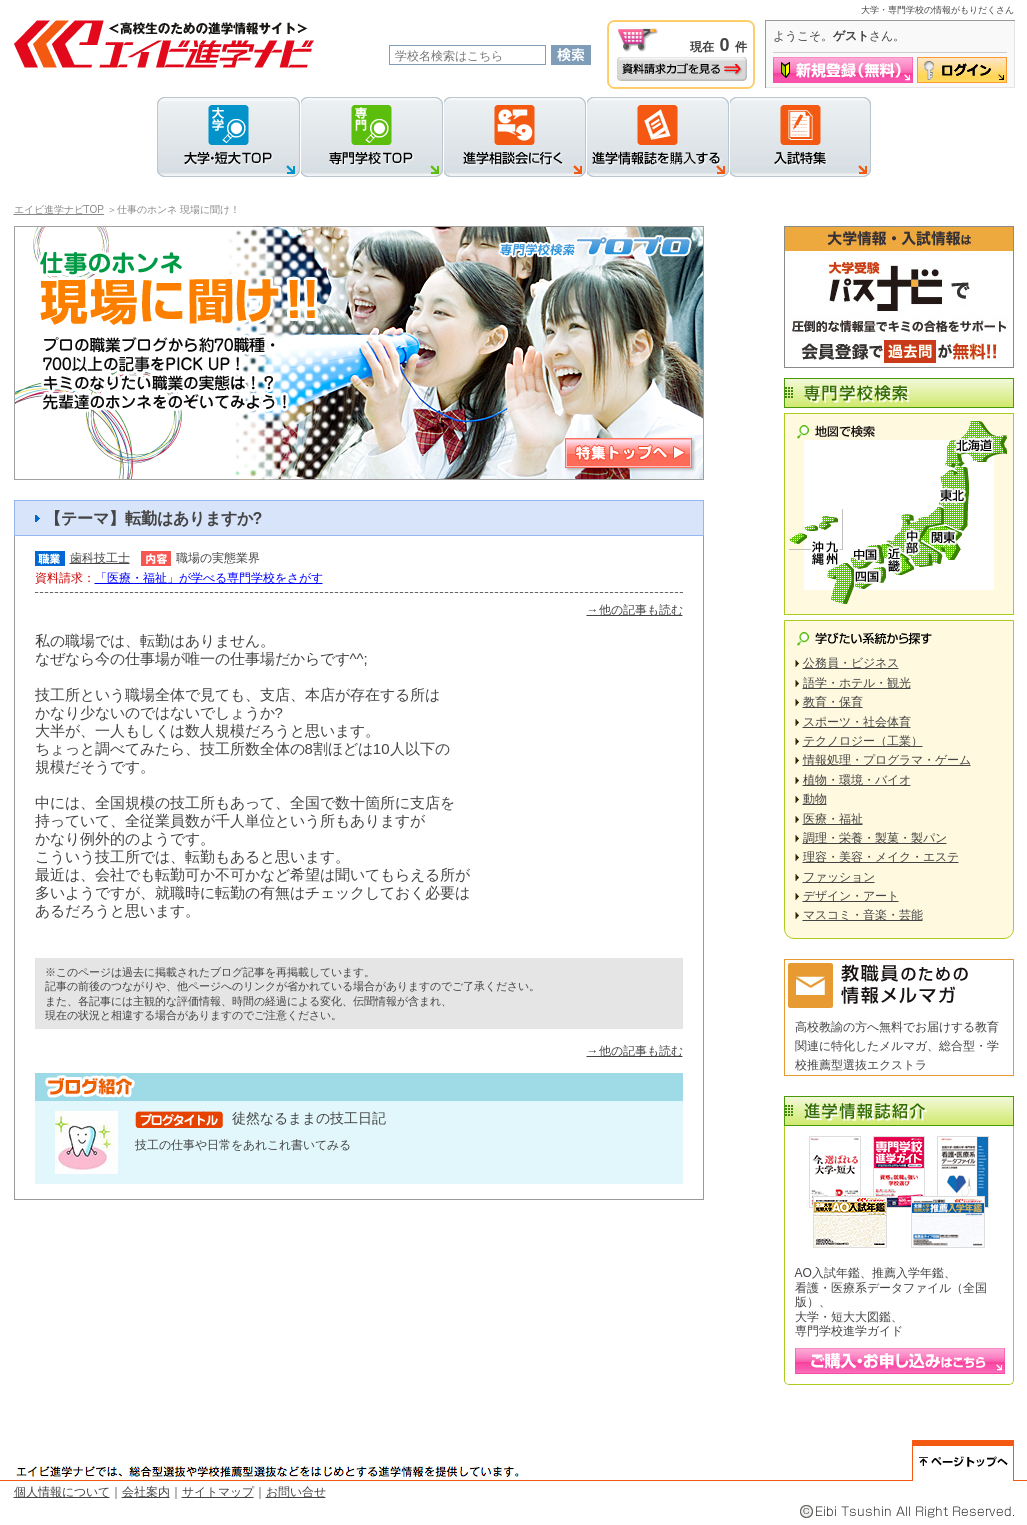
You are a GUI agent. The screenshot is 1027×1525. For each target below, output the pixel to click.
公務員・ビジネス (851, 663)
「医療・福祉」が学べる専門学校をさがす (209, 578)
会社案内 (146, 1492)
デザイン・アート (851, 896)
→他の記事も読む (635, 610)
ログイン (962, 70)
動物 (815, 799)
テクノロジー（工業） (863, 741)
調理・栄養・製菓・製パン (875, 838)
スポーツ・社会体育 (857, 722)
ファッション (839, 877)
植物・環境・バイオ (857, 780)
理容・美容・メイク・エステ (881, 857)
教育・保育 (833, 702)
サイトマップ (218, 1492)
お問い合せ (296, 1492)
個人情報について (62, 1492)
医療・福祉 (833, 819)
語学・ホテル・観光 (857, 683)
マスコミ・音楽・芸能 (863, 915)
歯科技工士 (100, 558)
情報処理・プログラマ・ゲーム (887, 760)
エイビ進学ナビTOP (59, 209)
